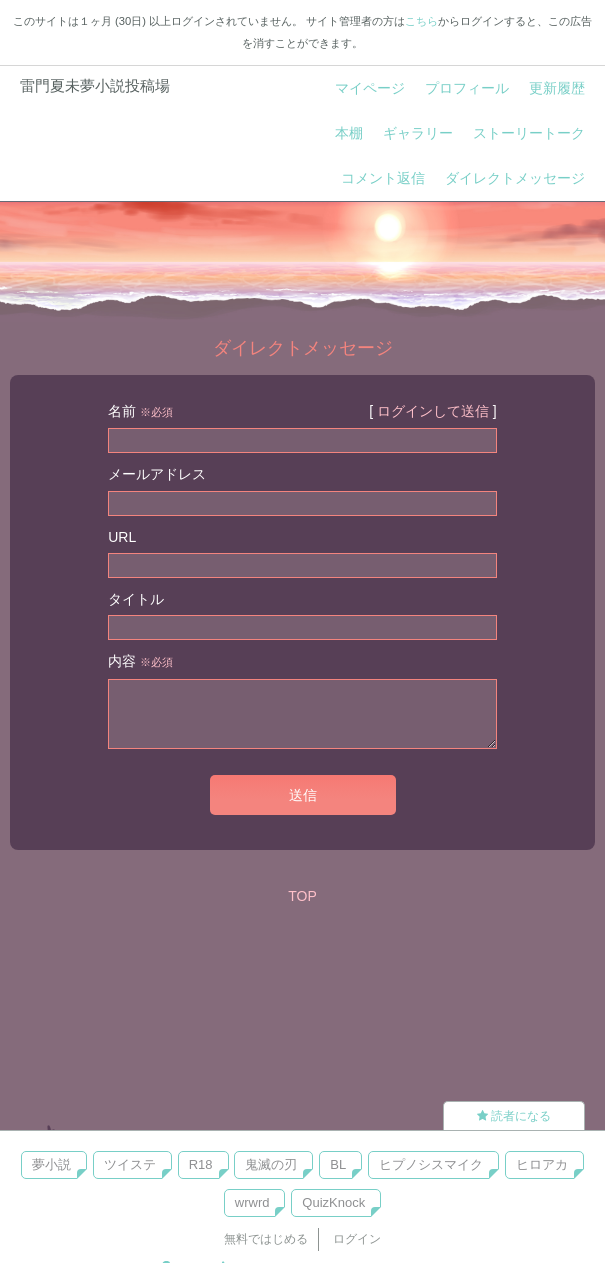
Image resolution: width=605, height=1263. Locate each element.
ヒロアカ (542, 1164)
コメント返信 (383, 178)
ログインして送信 (433, 411)
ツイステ (130, 1164)
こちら (421, 21)
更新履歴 (557, 88)
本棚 (349, 133)
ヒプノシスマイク (431, 1164)
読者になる (514, 1116)
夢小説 (51, 1164)
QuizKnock (333, 1202)
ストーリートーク (529, 133)
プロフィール (467, 88)
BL (338, 1164)
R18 (201, 1164)
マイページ (370, 88)
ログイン (357, 1239)
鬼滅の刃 (271, 1164)
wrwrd (252, 1202)
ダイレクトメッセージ (515, 178)
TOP (302, 896)
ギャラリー (418, 133)
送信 (303, 795)
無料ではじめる (266, 1239)
